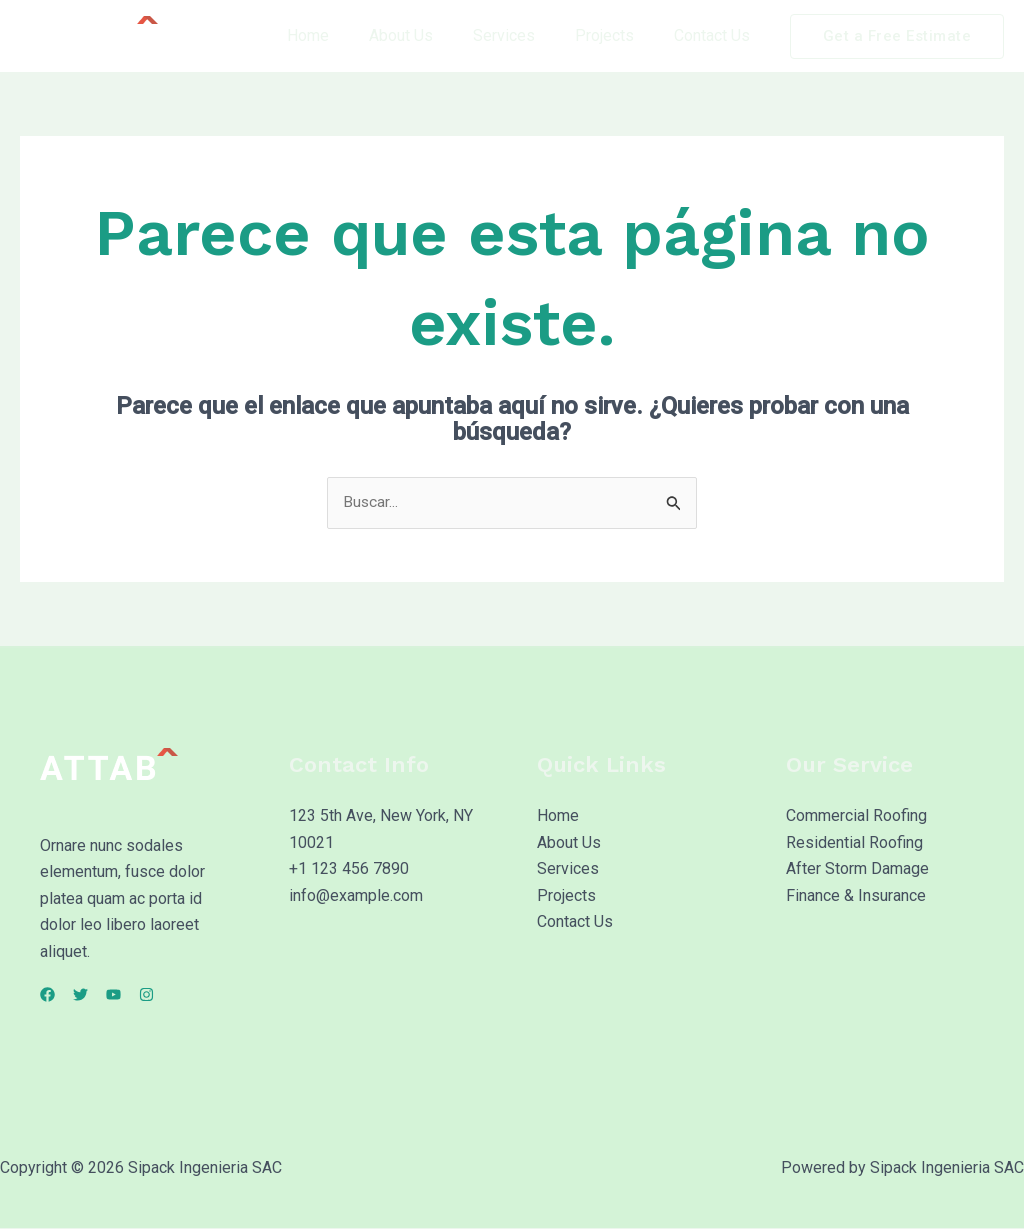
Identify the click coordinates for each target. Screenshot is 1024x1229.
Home (344, 35)
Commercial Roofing (856, 816)
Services (524, 35)
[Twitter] (92, 995)
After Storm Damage (857, 869)
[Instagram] (182, 995)
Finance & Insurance (856, 895)
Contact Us (716, 35)
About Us (429, 35)
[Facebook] (47, 995)
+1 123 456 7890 (349, 869)
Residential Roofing (854, 843)
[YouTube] (137, 995)
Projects (616, 35)
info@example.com (356, 895)
